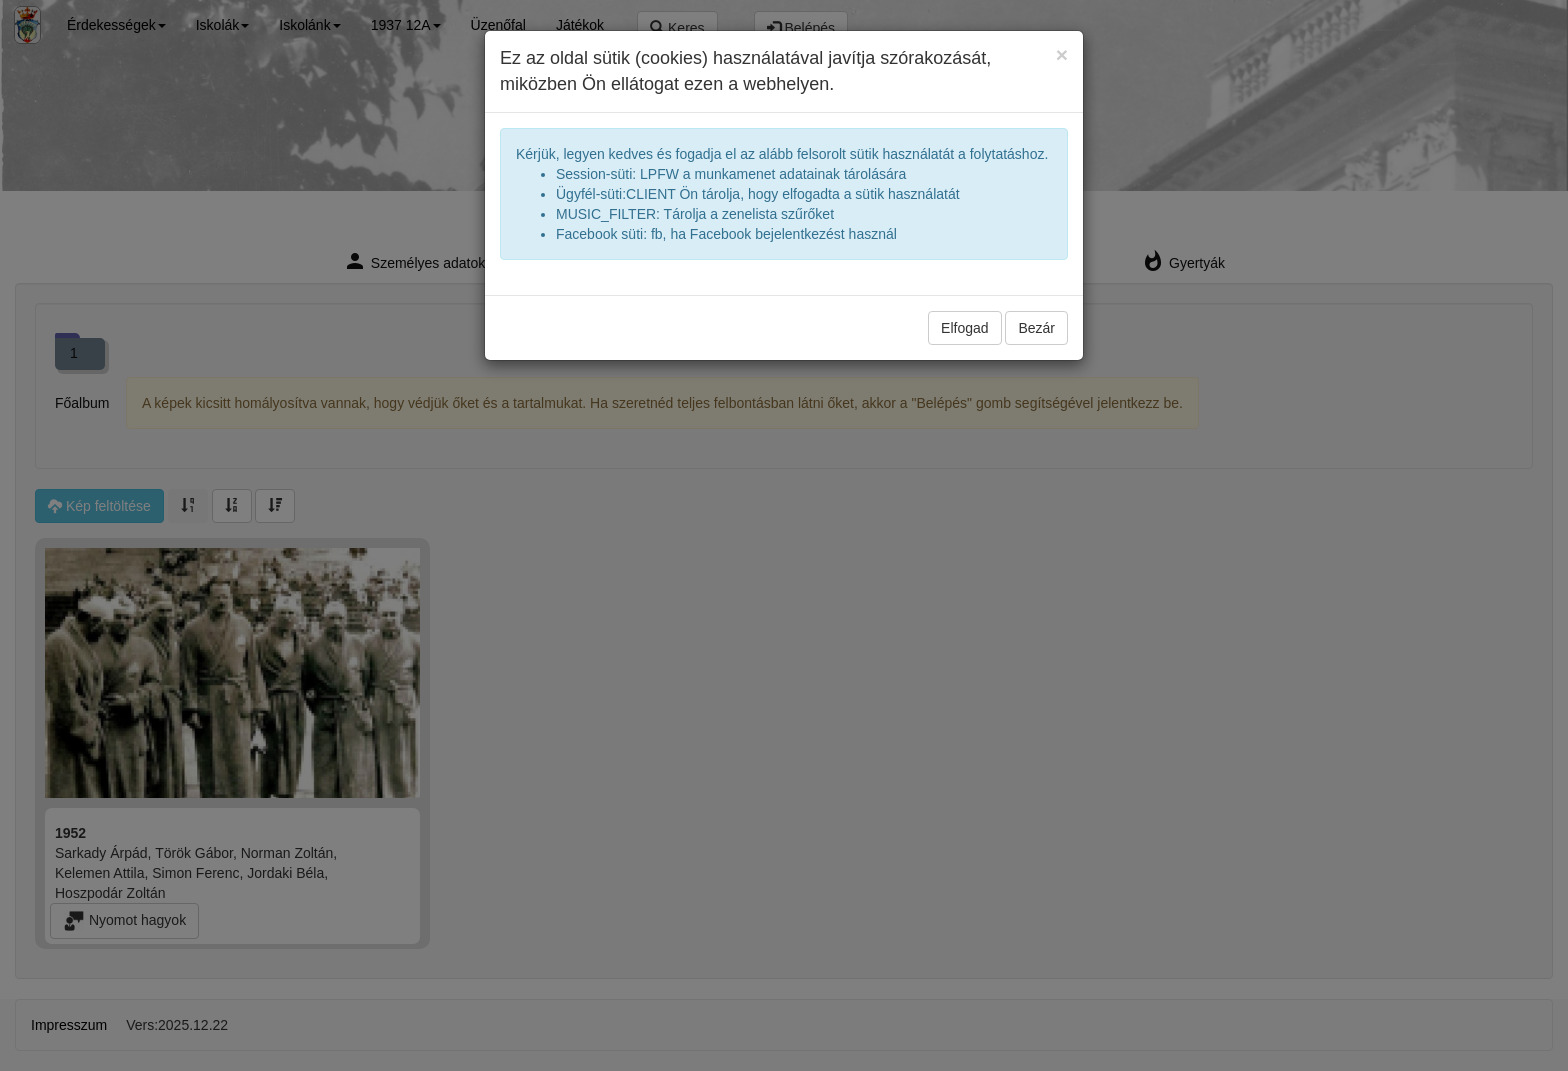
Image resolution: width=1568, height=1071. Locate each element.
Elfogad (964, 328)
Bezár (1036, 328)
